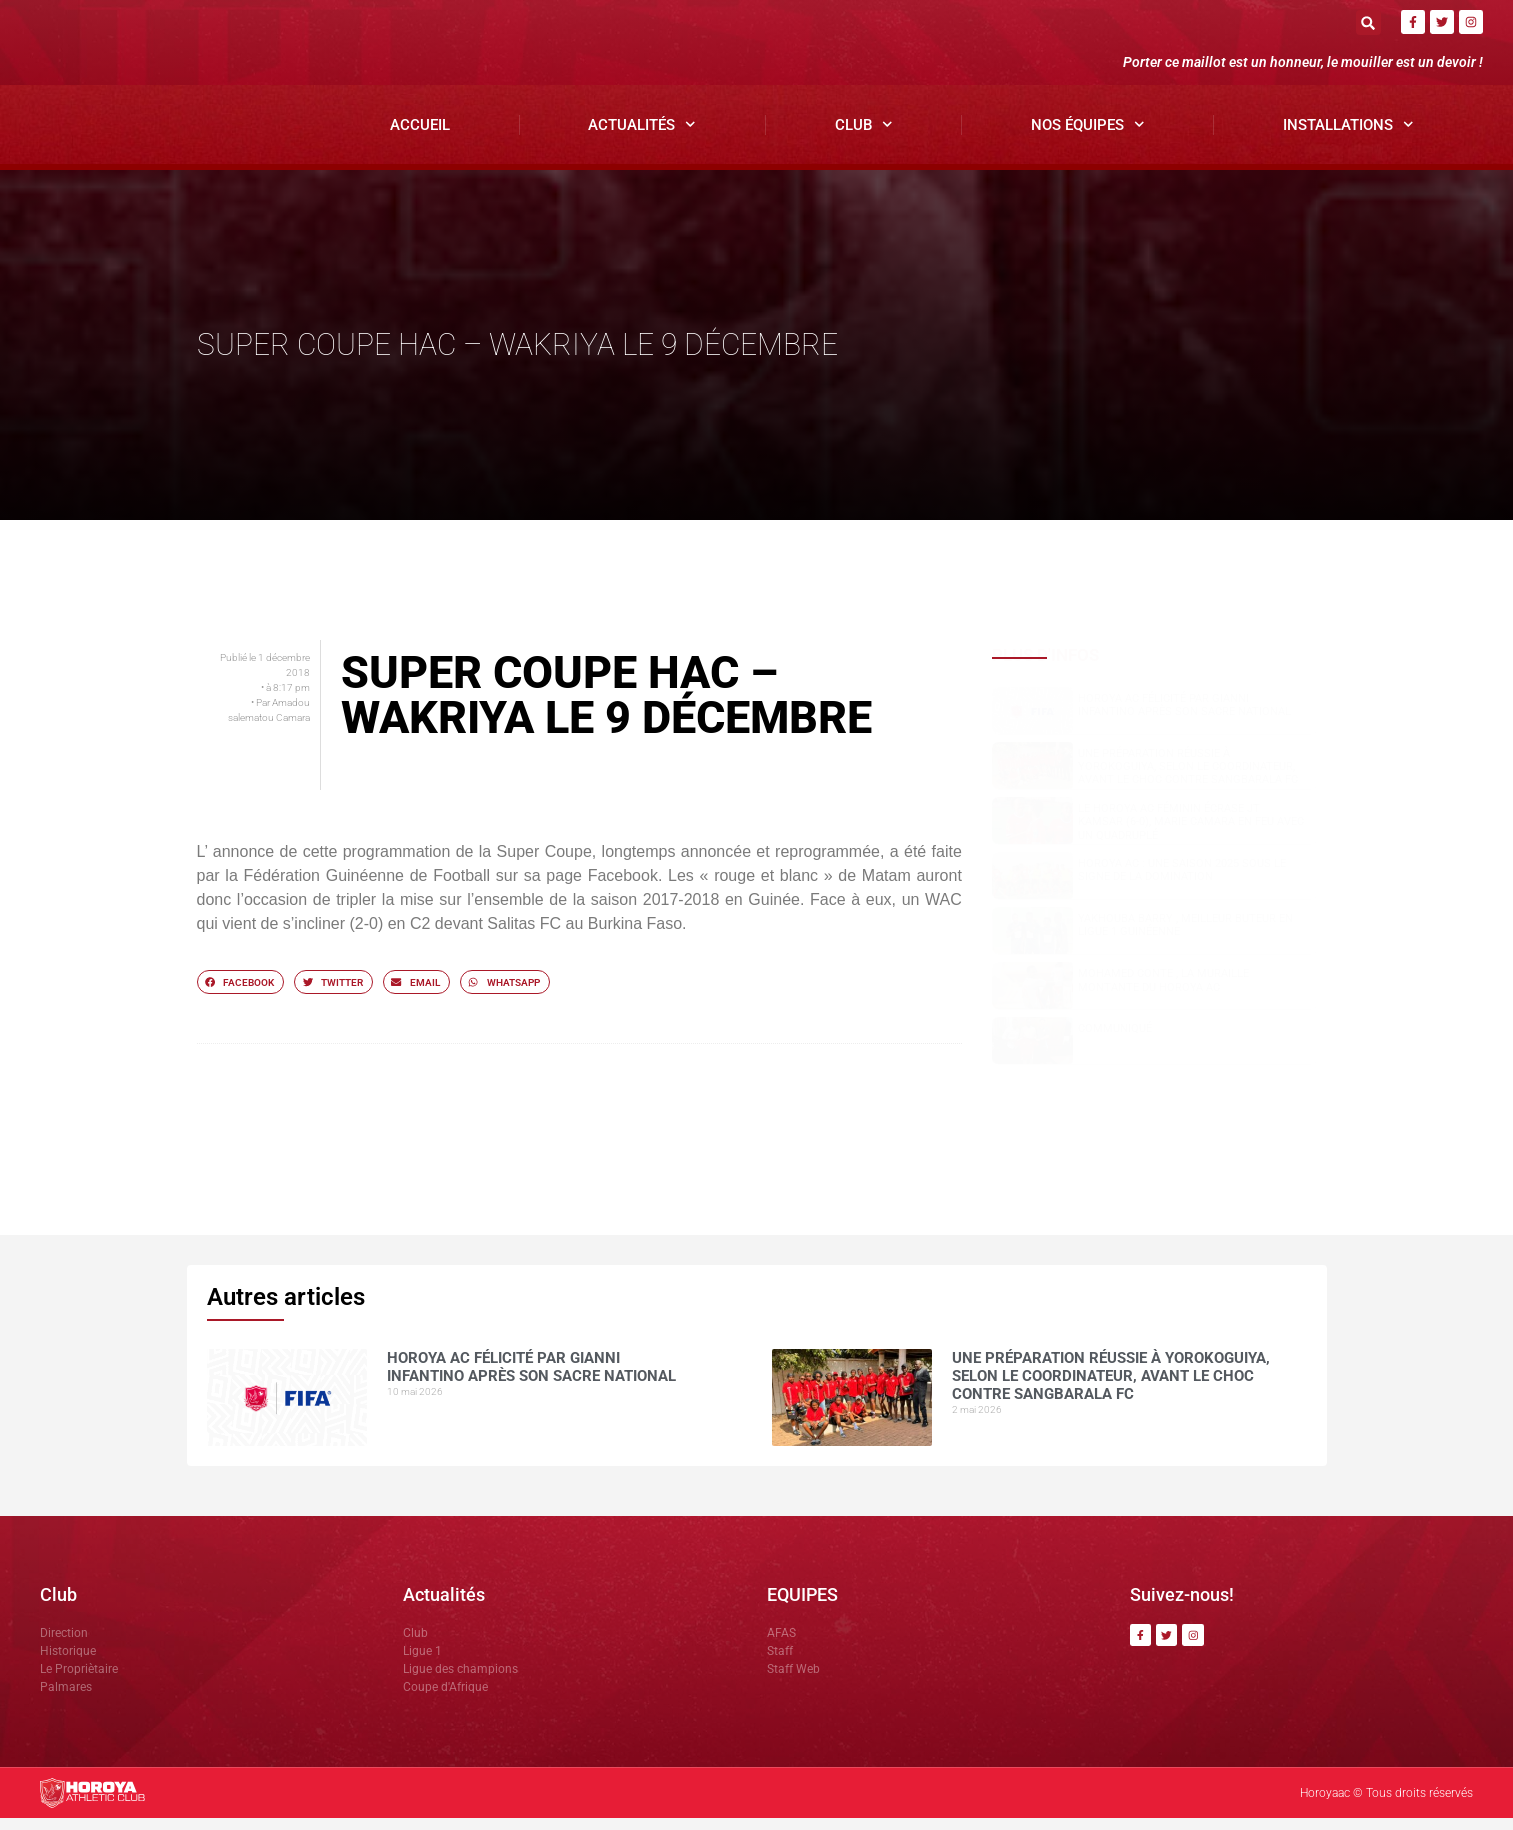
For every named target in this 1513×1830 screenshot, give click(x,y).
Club (864, 137)
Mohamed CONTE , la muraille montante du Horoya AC (1163, 993)
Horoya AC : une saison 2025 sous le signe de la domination (1182, 882)
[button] (1368, 22)
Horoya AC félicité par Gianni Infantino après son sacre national (1184, 717)
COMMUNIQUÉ (1115, 1041)
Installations (1348, 137)
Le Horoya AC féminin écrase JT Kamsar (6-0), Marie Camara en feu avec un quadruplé (1191, 833)
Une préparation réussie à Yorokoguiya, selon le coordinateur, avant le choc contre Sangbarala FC (1188, 778)
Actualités (642, 137)
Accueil (420, 137)
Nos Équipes (1088, 137)
